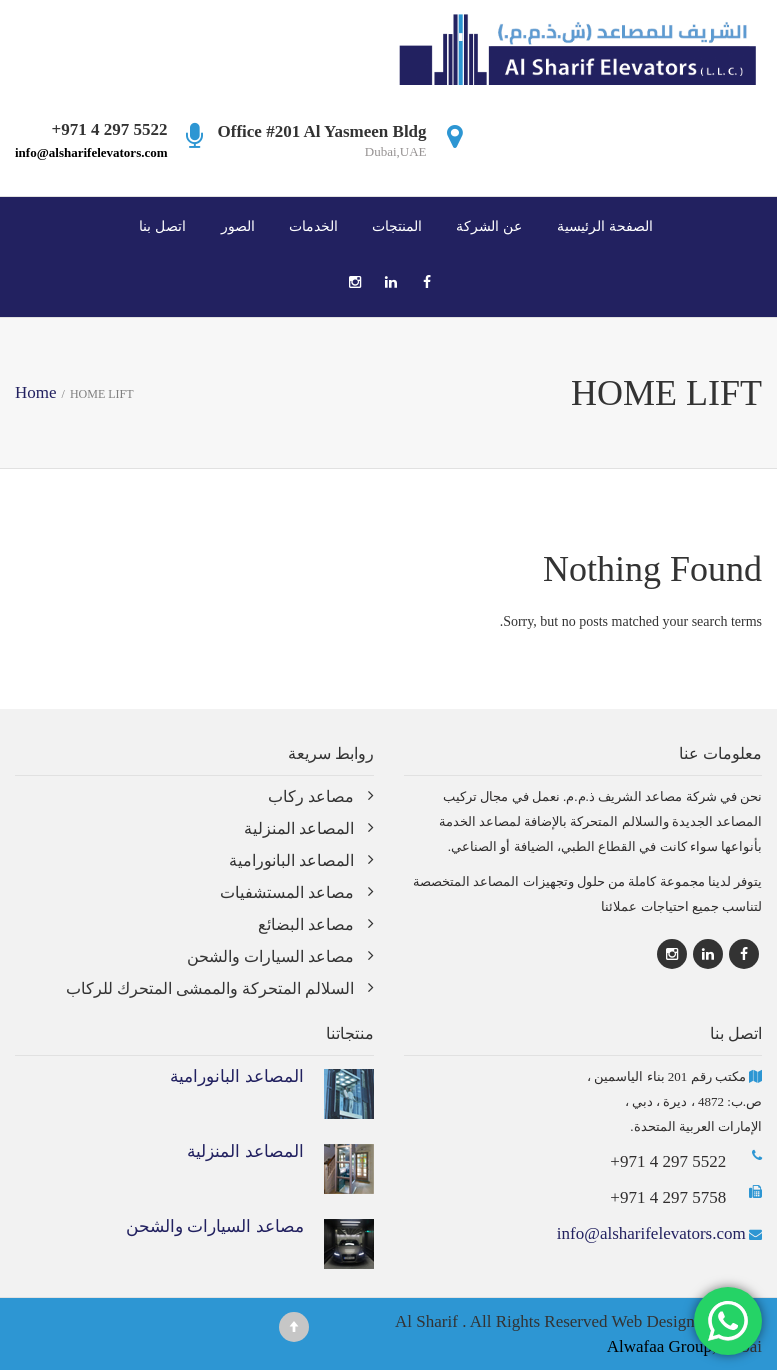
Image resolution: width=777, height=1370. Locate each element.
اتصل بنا (162, 226)
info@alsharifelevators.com (91, 152)
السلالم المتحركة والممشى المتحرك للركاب (210, 988)
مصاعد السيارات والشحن (270, 956)
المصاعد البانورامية (291, 860)
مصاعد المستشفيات (287, 892)
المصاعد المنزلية (299, 828)
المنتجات (397, 226)
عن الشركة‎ (489, 226)
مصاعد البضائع (306, 924)
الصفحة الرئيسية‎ (605, 226)
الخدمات (313, 226)
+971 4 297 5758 (668, 1197)
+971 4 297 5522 (668, 1161)
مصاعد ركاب (311, 796)
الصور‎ (238, 226)
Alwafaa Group (659, 1346)
